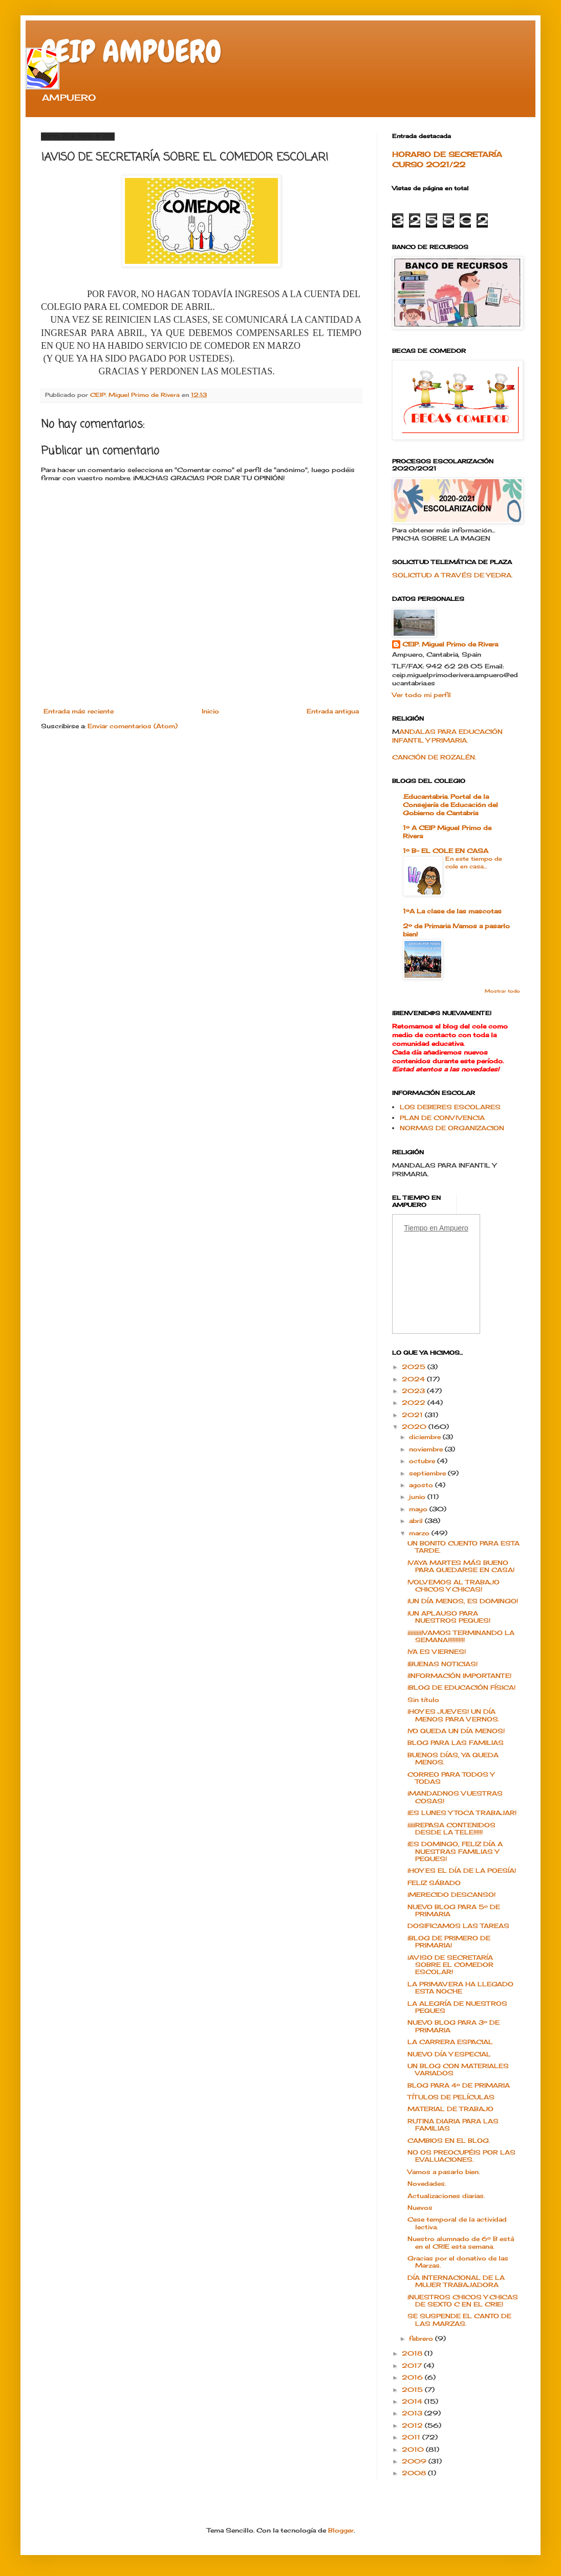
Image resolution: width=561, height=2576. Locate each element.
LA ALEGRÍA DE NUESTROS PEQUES (457, 2007)
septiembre (428, 1473)
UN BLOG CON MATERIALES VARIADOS (458, 2069)
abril (417, 1521)
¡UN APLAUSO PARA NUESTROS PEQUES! (448, 1616)
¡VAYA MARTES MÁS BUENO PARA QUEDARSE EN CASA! (460, 1566)
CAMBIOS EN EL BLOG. (448, 2140)
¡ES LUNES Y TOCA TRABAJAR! (461, 1813)
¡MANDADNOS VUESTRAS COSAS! (455, 1796)
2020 (415, 1426)
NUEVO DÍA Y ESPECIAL (449, 2054)
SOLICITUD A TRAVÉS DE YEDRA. (452, 575)
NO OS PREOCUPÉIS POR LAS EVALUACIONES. (461, 2155)
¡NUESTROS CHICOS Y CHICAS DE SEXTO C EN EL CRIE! (462, 2300)
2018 (413, 2353)
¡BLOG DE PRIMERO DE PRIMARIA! (448, 1941)
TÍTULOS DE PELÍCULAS (450, 2097)
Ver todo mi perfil (421, 695)
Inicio (210, 711)
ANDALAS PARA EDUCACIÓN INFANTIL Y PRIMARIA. (447, 736)
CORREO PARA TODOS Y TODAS (450, 1778)
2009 (415, 2461)
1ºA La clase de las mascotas (452, 911)
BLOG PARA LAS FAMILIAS (455, 1742)
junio (418, 1496)
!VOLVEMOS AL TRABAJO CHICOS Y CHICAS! (453, 1585)
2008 (415, 2473)
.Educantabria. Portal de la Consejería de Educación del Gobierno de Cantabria (450, 805)
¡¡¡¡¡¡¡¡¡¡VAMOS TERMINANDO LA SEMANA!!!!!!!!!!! (460, 1636)
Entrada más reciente (79, 711)
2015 (413, 2389)
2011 (412, 2437)
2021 (413, 1415)
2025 (414, 1367)
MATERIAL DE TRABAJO (450, 2109)
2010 (414, 2449)
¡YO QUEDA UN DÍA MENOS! (456, 1731)
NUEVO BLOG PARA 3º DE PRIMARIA (453, 2026)
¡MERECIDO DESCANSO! (451, 1894)
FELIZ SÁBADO (434, 1883)
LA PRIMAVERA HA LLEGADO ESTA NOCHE (460, 1987)
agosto (422, 1485)
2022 (414, 1402)
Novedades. (426, 2183)
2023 (414, 1391)
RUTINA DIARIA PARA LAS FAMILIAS (453, 2124)
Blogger (341, 2530)
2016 (413, 2377)
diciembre (426, 1437)
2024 (414, 1379)
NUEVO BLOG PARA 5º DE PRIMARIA (453, 1910)
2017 (413, 2365)
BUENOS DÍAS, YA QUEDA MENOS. (453, 1758)
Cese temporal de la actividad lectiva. (457, 2222)
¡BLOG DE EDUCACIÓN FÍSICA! (461, 1687)
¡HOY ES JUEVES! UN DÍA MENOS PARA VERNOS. (453, 1715)
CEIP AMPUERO (131, 51)
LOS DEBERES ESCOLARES (450, 1107)
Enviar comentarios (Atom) (133, 726)
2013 (413, 2413)
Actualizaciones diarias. (446, 2196)
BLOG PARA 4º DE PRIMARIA (458, 2085)
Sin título (423, 1700)
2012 (413, 2425)
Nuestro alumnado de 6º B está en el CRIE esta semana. (460, 2242)
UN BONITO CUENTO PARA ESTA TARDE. (463, 1546)
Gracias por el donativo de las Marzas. (457, 2261)
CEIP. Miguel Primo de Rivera (450, 644)
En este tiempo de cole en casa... (473, 862)
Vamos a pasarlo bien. (443, 2172)
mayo (419, 1509)
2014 (413, 2401)
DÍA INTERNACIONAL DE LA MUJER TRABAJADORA (456, 2281)
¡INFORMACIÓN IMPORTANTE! (459, 1675)
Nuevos (420, 2207)
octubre (423, 1461)
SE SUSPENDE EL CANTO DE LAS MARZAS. (459, 2319)
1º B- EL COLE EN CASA (445, 851)
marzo (420, 1533)
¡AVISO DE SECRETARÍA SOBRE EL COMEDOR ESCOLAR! (450, 1965)
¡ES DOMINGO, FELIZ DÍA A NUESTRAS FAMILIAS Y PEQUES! (455, 1851)
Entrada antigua (333, 711)
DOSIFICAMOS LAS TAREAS (458, 1926)
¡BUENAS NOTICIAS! (442, 1664)
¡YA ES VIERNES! (436, 1651)
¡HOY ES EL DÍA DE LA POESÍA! (461, 1870)
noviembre (427, 1449)
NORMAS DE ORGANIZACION (452, 1128)
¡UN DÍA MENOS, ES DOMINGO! (462, 1601)
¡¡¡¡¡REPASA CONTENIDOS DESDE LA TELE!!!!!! (451, 1828)
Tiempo (415, 1228)
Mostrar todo (502, 991)
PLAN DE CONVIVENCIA (442, 1118)
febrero (422, 2338)
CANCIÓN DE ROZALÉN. (434, 757)
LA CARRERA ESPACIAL (450, 2042)
